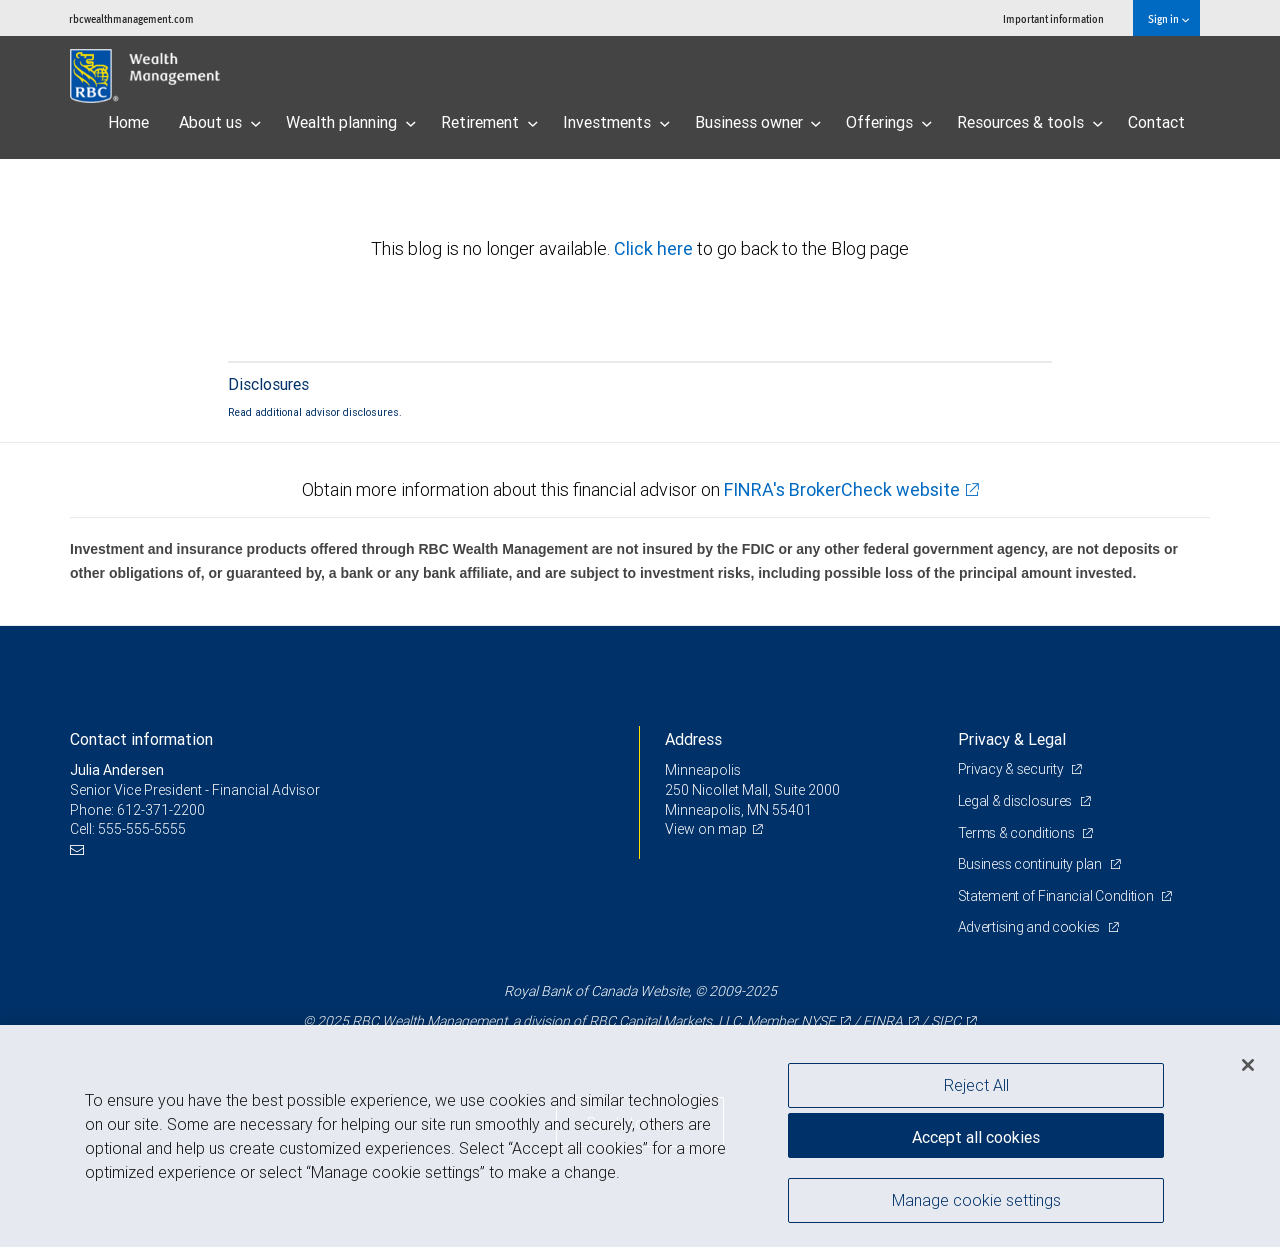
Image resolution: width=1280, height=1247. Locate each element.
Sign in (1168, 18)
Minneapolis (703, 770)
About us (220, 122)
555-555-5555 (142, 829)
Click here (655, 248)
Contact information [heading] (141, 739)
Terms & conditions (1018, 833)
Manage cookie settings (976, 1200)
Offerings (889, 122)
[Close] (1248, 1065)
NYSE (818, 1021)
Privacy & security (1012, 769)
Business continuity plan (1031, 864)
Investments (616, 122)
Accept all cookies (976, 1137)
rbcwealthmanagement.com (131, 18)
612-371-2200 (161, 810)
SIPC (946, 1021)
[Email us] (79, 849)
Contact (1156, 122)
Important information (1053, 18)
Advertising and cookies (1030, 927)
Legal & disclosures (1016, 801)
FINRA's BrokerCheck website (842, 489)
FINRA (883, 1021)
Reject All (976, 1085)
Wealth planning (351, 122)
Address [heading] (693, 739)
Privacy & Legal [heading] (1012, 739)
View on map (706, 829)
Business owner (758, 122)
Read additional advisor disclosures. (315, 412)
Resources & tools (1030, 122)
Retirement (489, 122)
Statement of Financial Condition (1057, 896)
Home (128, 122)
